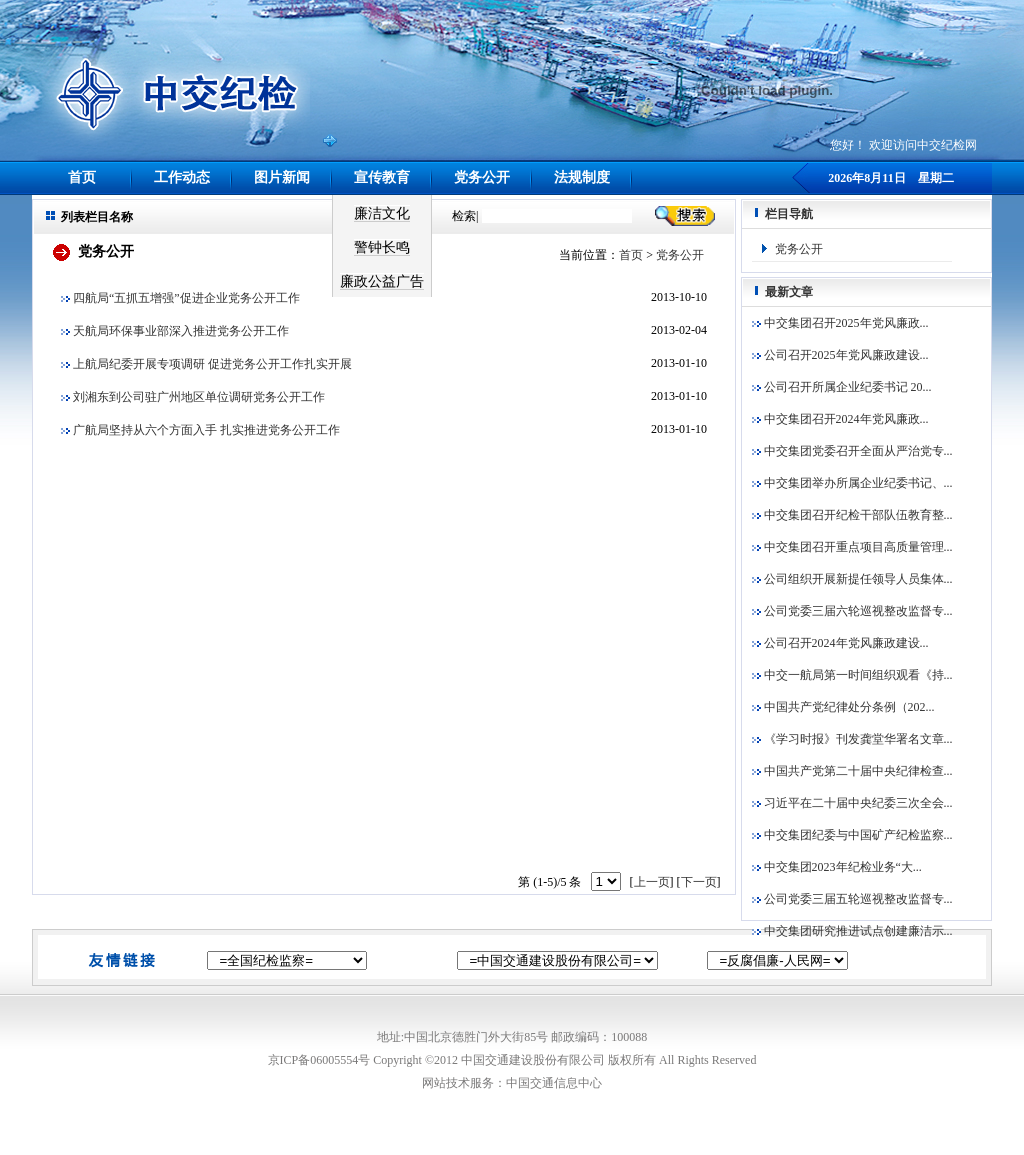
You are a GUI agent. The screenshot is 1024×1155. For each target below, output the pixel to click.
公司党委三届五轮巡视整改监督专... (852, 899)
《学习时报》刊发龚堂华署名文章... (852, 739)
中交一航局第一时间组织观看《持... (852, 675)
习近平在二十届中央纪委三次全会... (852, 803)
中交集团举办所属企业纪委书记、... (852, 483)
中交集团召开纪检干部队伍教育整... (852, 515)
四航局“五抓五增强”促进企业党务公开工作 (180, 298)
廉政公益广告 (382, 281)
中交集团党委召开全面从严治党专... (852, 451)
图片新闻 (282, 177)
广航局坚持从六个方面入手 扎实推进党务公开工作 (200, 430)
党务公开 (482, 177)
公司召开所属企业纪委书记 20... (842, 387)
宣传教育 (382, 177)
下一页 (699, 882)
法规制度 (582, 177)
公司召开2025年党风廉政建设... (840, 355)
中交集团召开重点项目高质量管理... (852, 547)
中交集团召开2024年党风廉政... (840, 419)
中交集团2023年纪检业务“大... (837, 867)
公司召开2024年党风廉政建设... (840, 643)
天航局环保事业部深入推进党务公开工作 (175, 331)
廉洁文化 (382, 213)
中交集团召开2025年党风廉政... (840, 323)
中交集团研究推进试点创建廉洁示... (852, 931)
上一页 (652, 882)
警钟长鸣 (382, 247)
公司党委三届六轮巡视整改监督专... (852, 611)
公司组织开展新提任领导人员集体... (852, 579)
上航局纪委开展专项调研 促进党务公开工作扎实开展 (206, 364)
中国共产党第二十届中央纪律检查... (852, 771)
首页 (82, 177)
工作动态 (182, 177)
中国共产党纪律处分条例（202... (843, 707)
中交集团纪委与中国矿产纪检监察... (852, 835)
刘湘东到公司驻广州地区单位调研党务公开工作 (193, 397)
